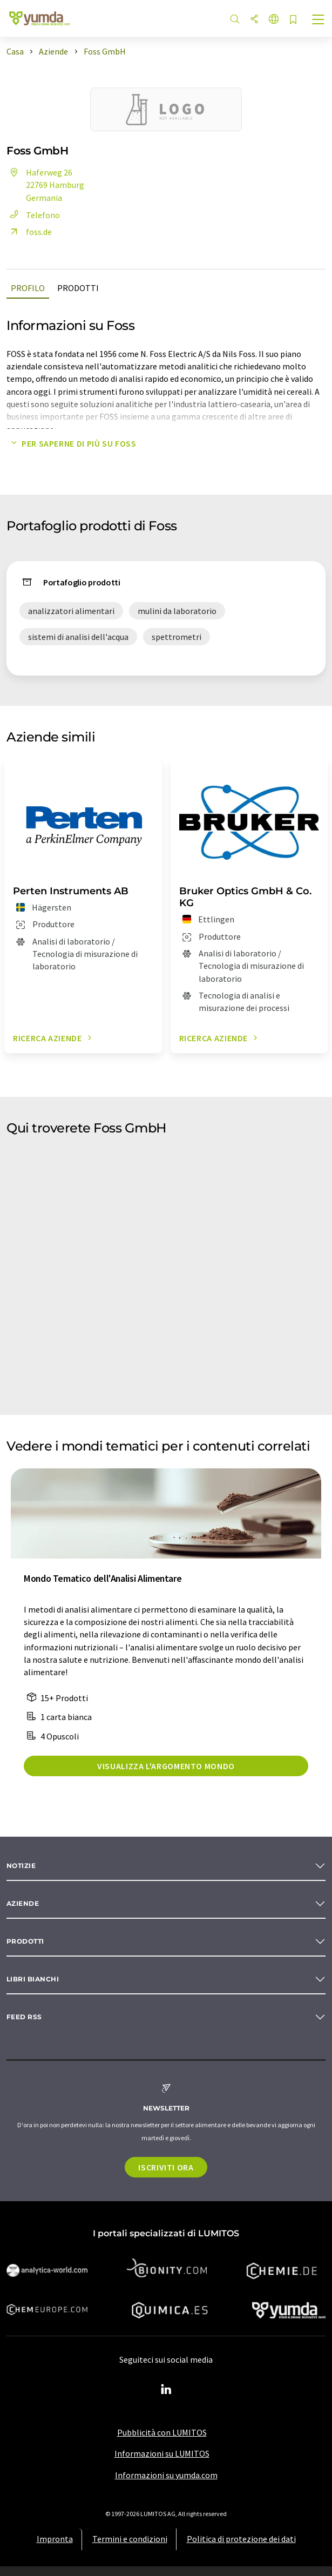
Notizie (21, 1866)
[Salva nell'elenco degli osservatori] (293, 20)
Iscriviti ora (165, 2167)
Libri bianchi (32, 1979)
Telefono (33, 215)
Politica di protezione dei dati (241, 2538)
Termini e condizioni (129, 2538)
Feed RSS (24, 2017)
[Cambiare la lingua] (273, 20)
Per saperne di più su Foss (71, 443)
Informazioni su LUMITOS (161, 2453)
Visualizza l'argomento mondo (166, 1766)
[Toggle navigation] (318, 21)
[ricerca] (234, 20)
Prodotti (78, 287)
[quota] (254, 20)
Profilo (28, 287)
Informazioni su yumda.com (166, 2475)
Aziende (22, 1903)
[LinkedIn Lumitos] (166, 2389)
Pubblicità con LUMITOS (162, 2432)
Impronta (55, 2538)
